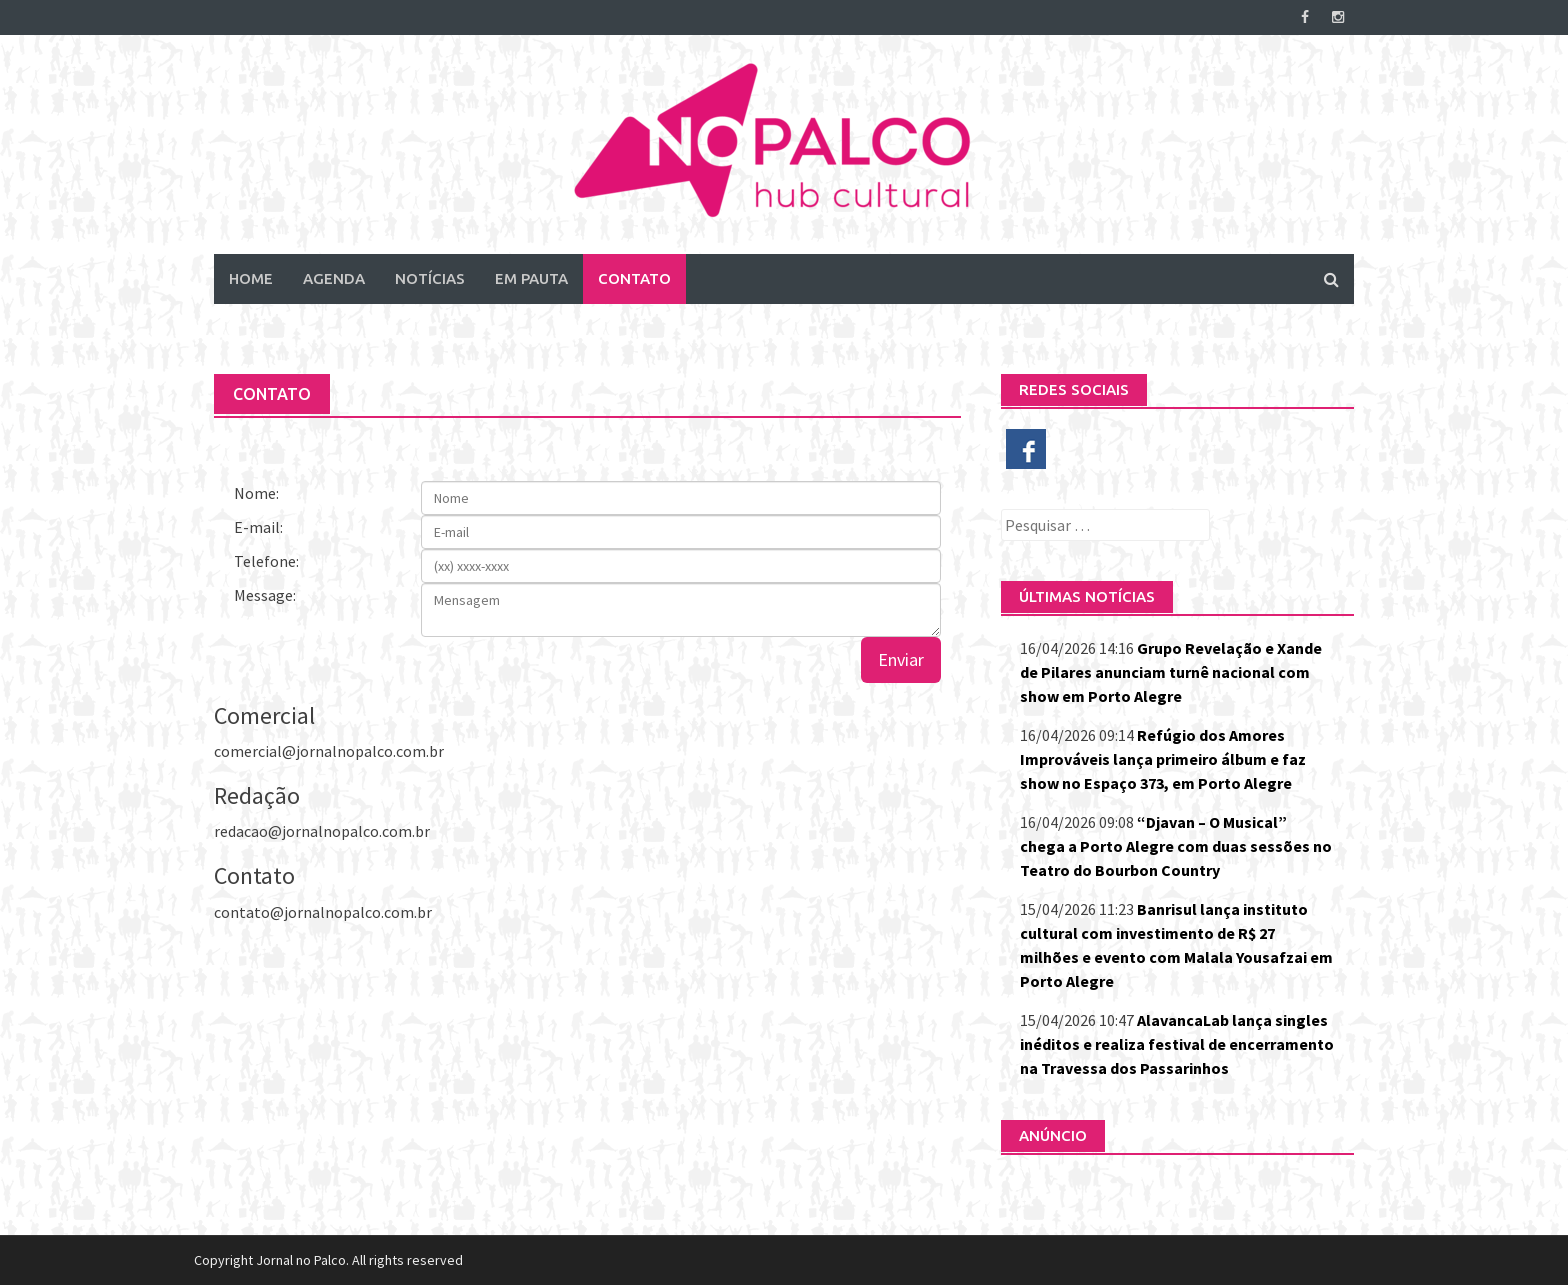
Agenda (334, 278)
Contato (634, 278)
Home (251, 278)
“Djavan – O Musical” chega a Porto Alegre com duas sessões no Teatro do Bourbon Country (1176, 846)
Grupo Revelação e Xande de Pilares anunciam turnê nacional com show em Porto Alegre (1171, 672)
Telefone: (266, 561)
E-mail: (258, 527)
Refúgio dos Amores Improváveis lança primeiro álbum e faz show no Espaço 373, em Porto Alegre (1163, 759)
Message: (265, 595)
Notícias (430, 278)
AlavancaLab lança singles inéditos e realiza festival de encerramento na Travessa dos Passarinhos (1177, 1044)
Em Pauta (531, 278)
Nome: (256, 493)
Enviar (901, 659)
